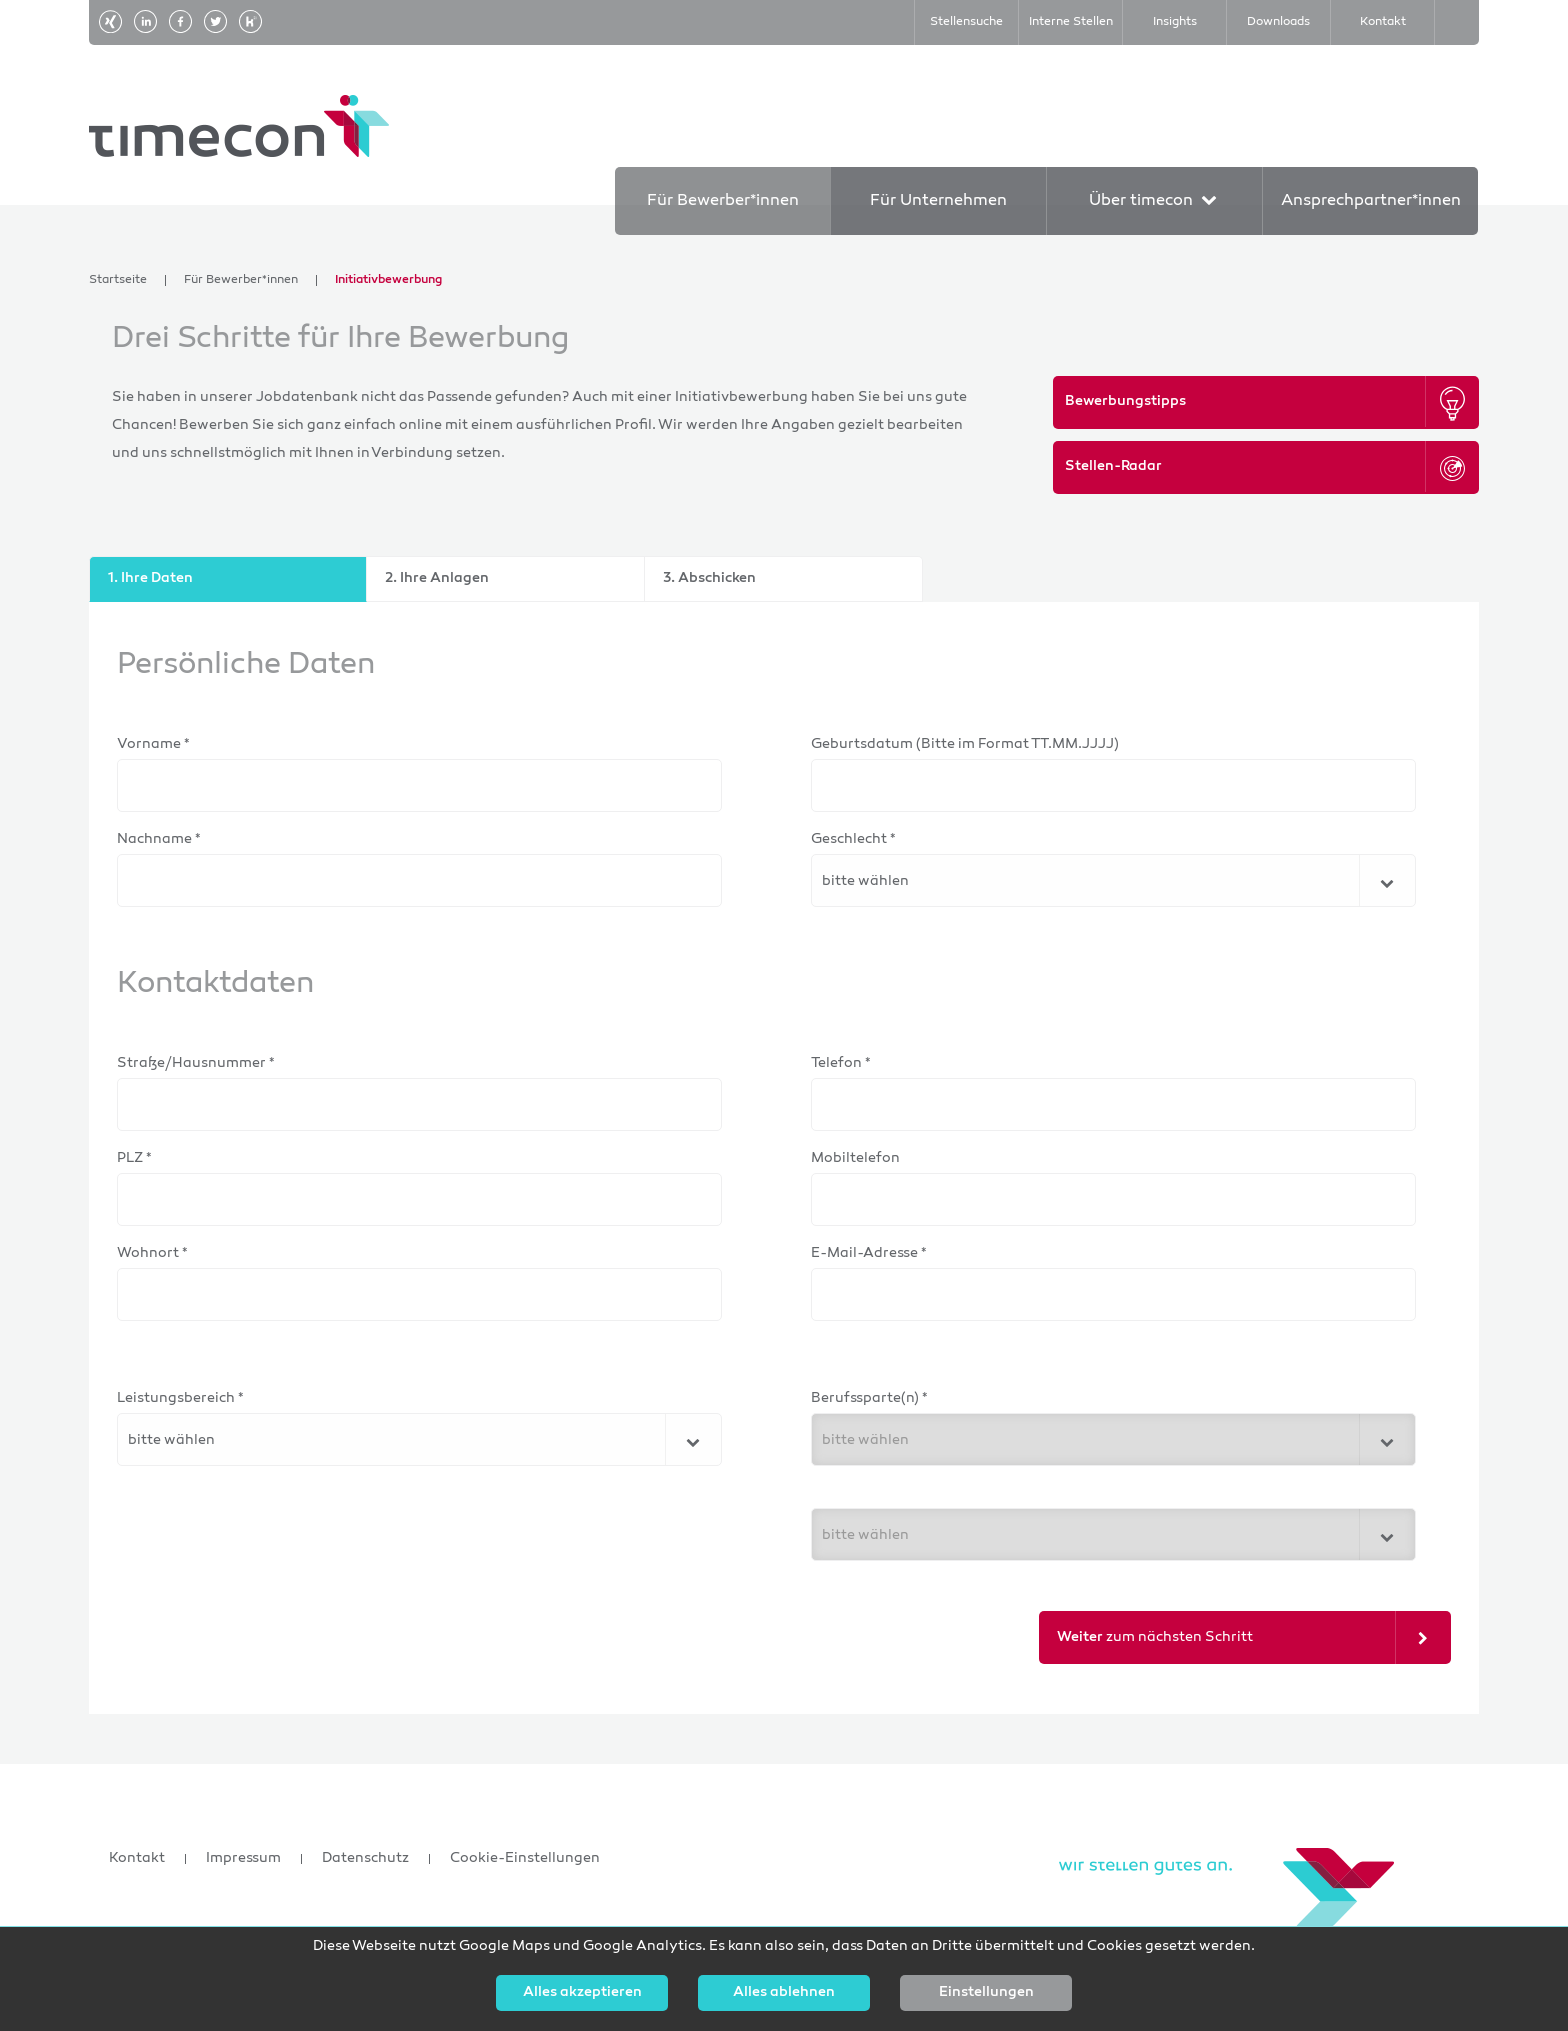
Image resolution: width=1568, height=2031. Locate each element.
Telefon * (841, 1063)
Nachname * (159, 839)
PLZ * (134, 1158)
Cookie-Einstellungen (525, 1859)
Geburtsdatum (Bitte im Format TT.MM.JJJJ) (965, 744)
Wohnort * (152, 1253)
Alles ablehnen (784, 1993)
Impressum (243, 1859)
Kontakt (137, 1859)
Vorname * (153, 744)
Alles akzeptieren (582, 1993)
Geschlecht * (853, 839)
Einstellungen (986, 1993)
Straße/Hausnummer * (196, 1063)
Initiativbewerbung (388, 280)
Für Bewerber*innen (241, 280)
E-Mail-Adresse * (869, 1253)
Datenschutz (365, 1859)
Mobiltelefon (855, 1158)
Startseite (118, 280)
